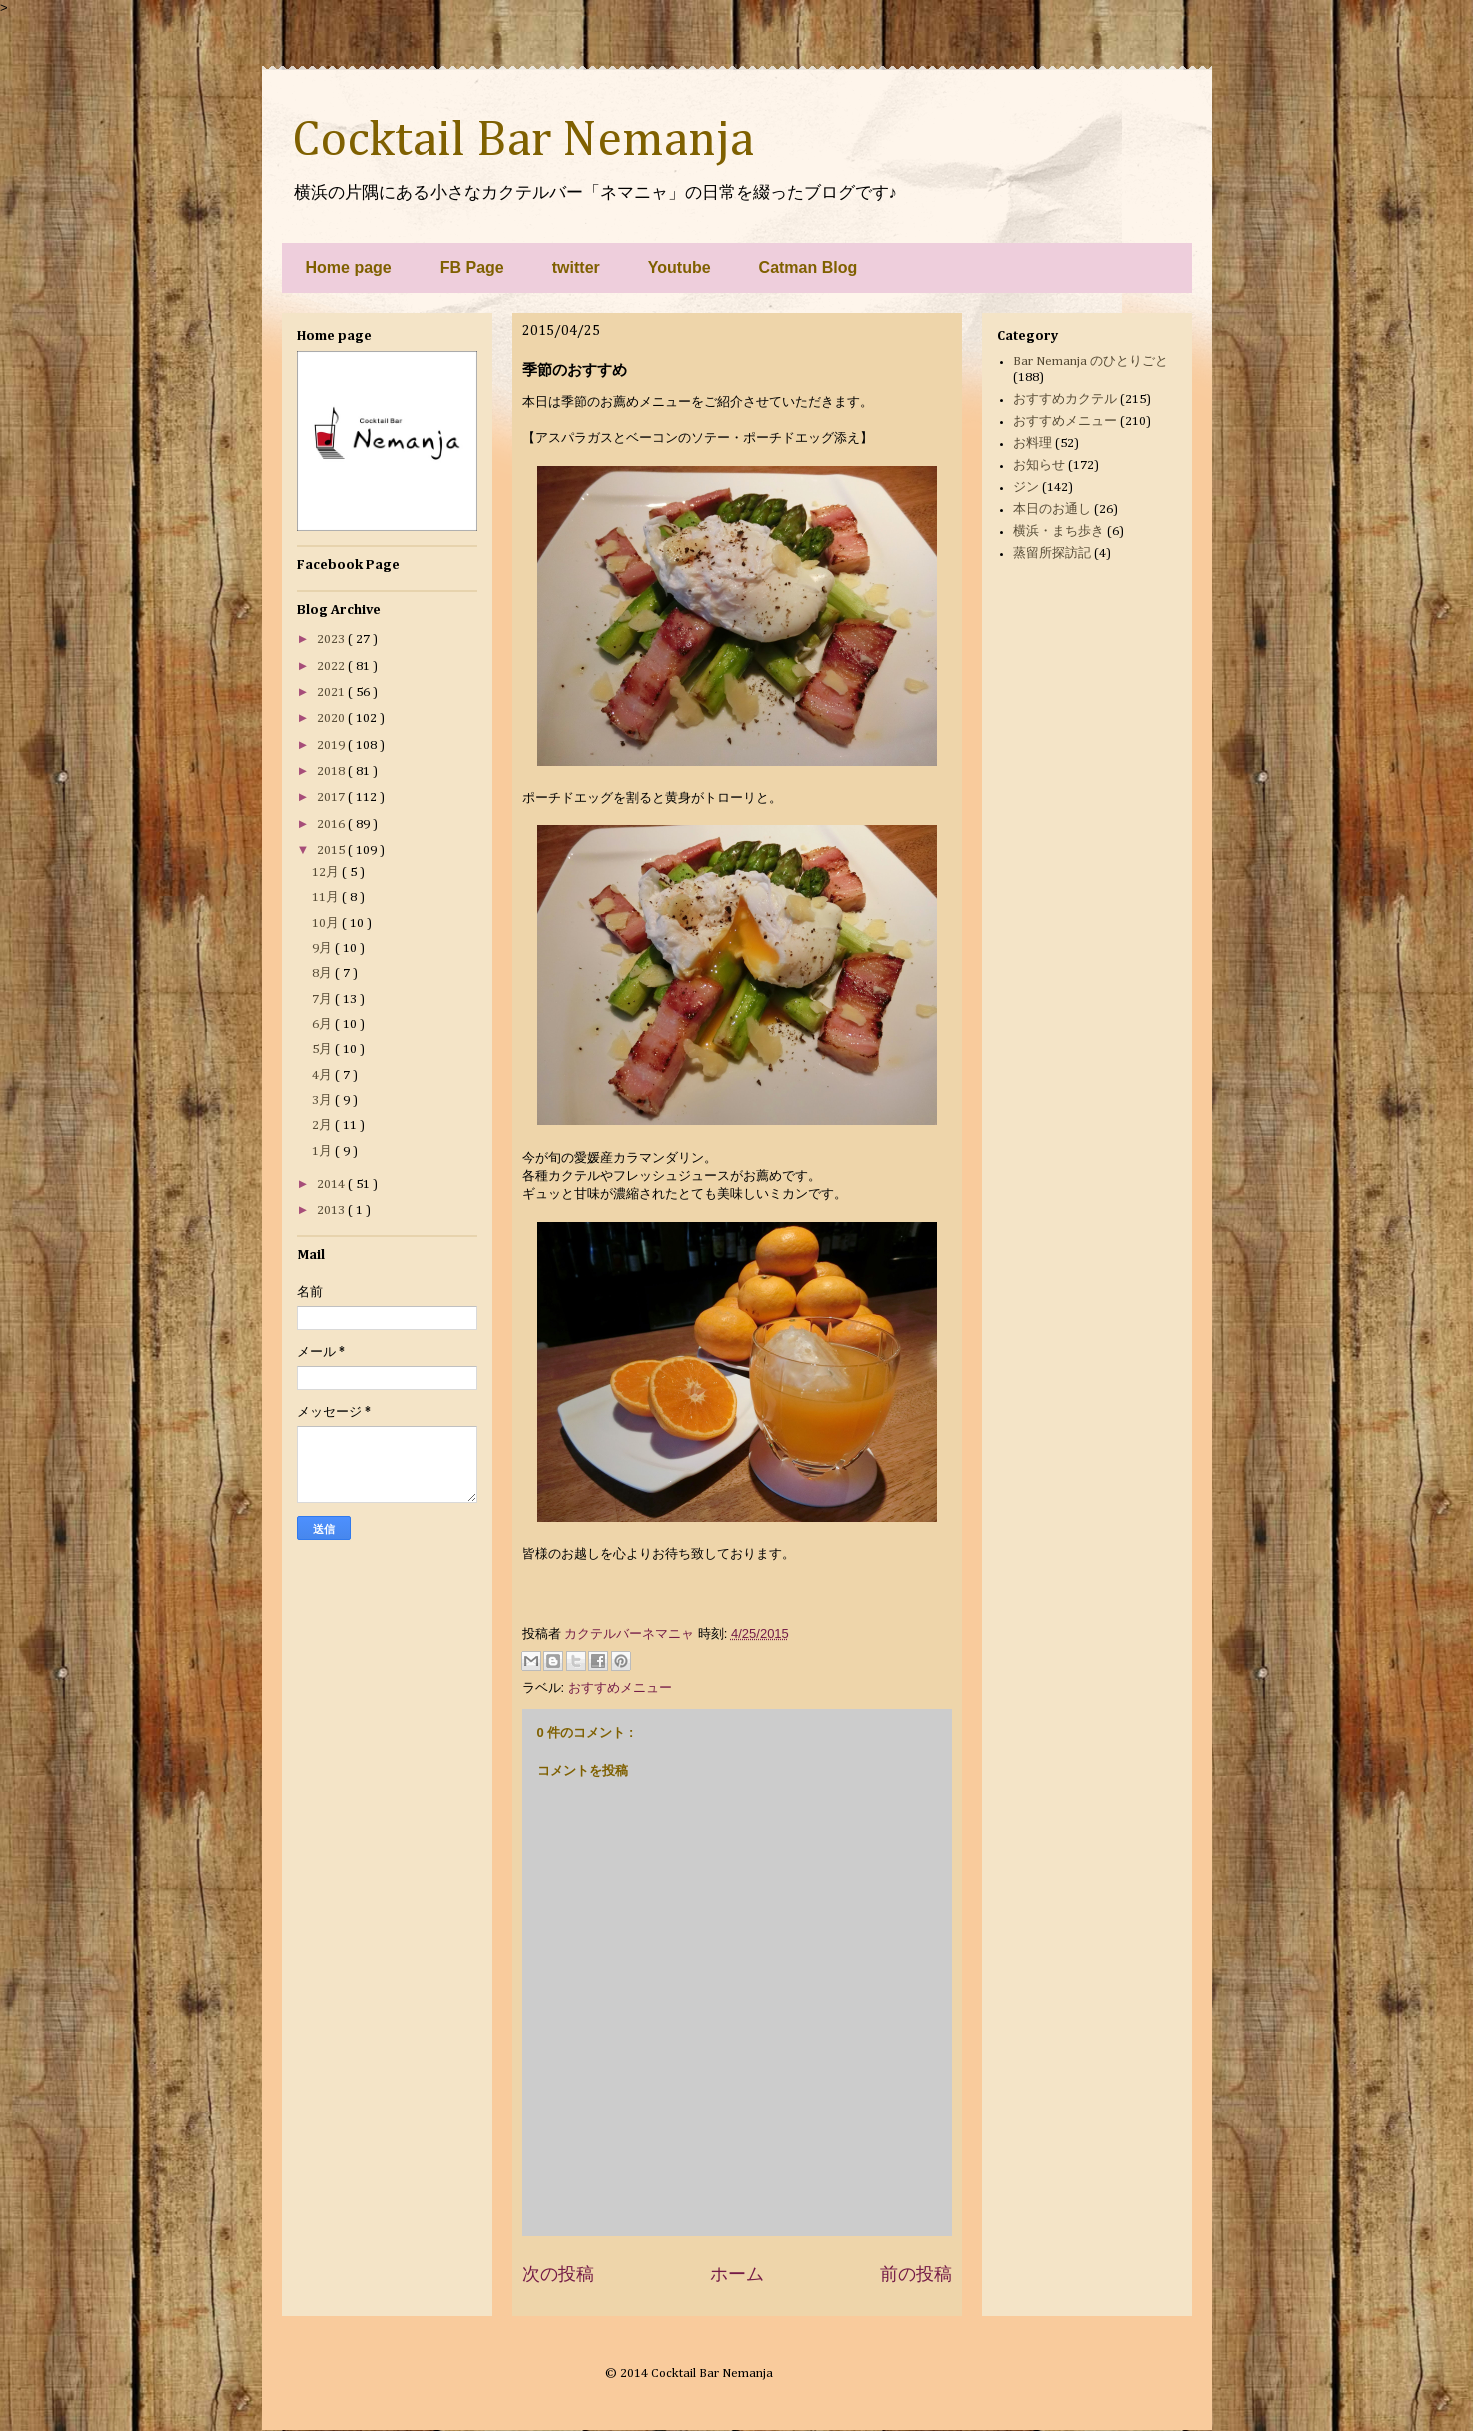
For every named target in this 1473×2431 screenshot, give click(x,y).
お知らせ (1039, 465)
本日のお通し (1052, 509)
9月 (323, 948)
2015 (332, 850)
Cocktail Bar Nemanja (523, 141)
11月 (327, 897)
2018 (332, 771)
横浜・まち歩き (1058, 531)
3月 (323, 1100)
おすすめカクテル (1065, 399)
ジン (1026, 487)
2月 (323, 1125)
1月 (323, 1151)
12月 (327, 872)
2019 (332, 745)
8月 (323, 973)
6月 (323, 1024)
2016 (332, 824)
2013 (332, 1210)
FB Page (472, 267)
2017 (332, 797)
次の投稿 (558, 2274)
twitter (576, 267)
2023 (332, 639)
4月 (323, 1075)
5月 (323, 1049)
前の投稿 (916, 2274)
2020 (332, 718)
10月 (327, 923)
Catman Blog (808, 267)
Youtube (679, 267)
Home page (349, 267)
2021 (332, 692)
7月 (323, 999)
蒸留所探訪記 (1052, 553)
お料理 (1032, 443)
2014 (332, 1184)
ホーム (737, 2274)
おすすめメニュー (620, 1687)
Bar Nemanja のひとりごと (1090, 361)
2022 (332, 666)
